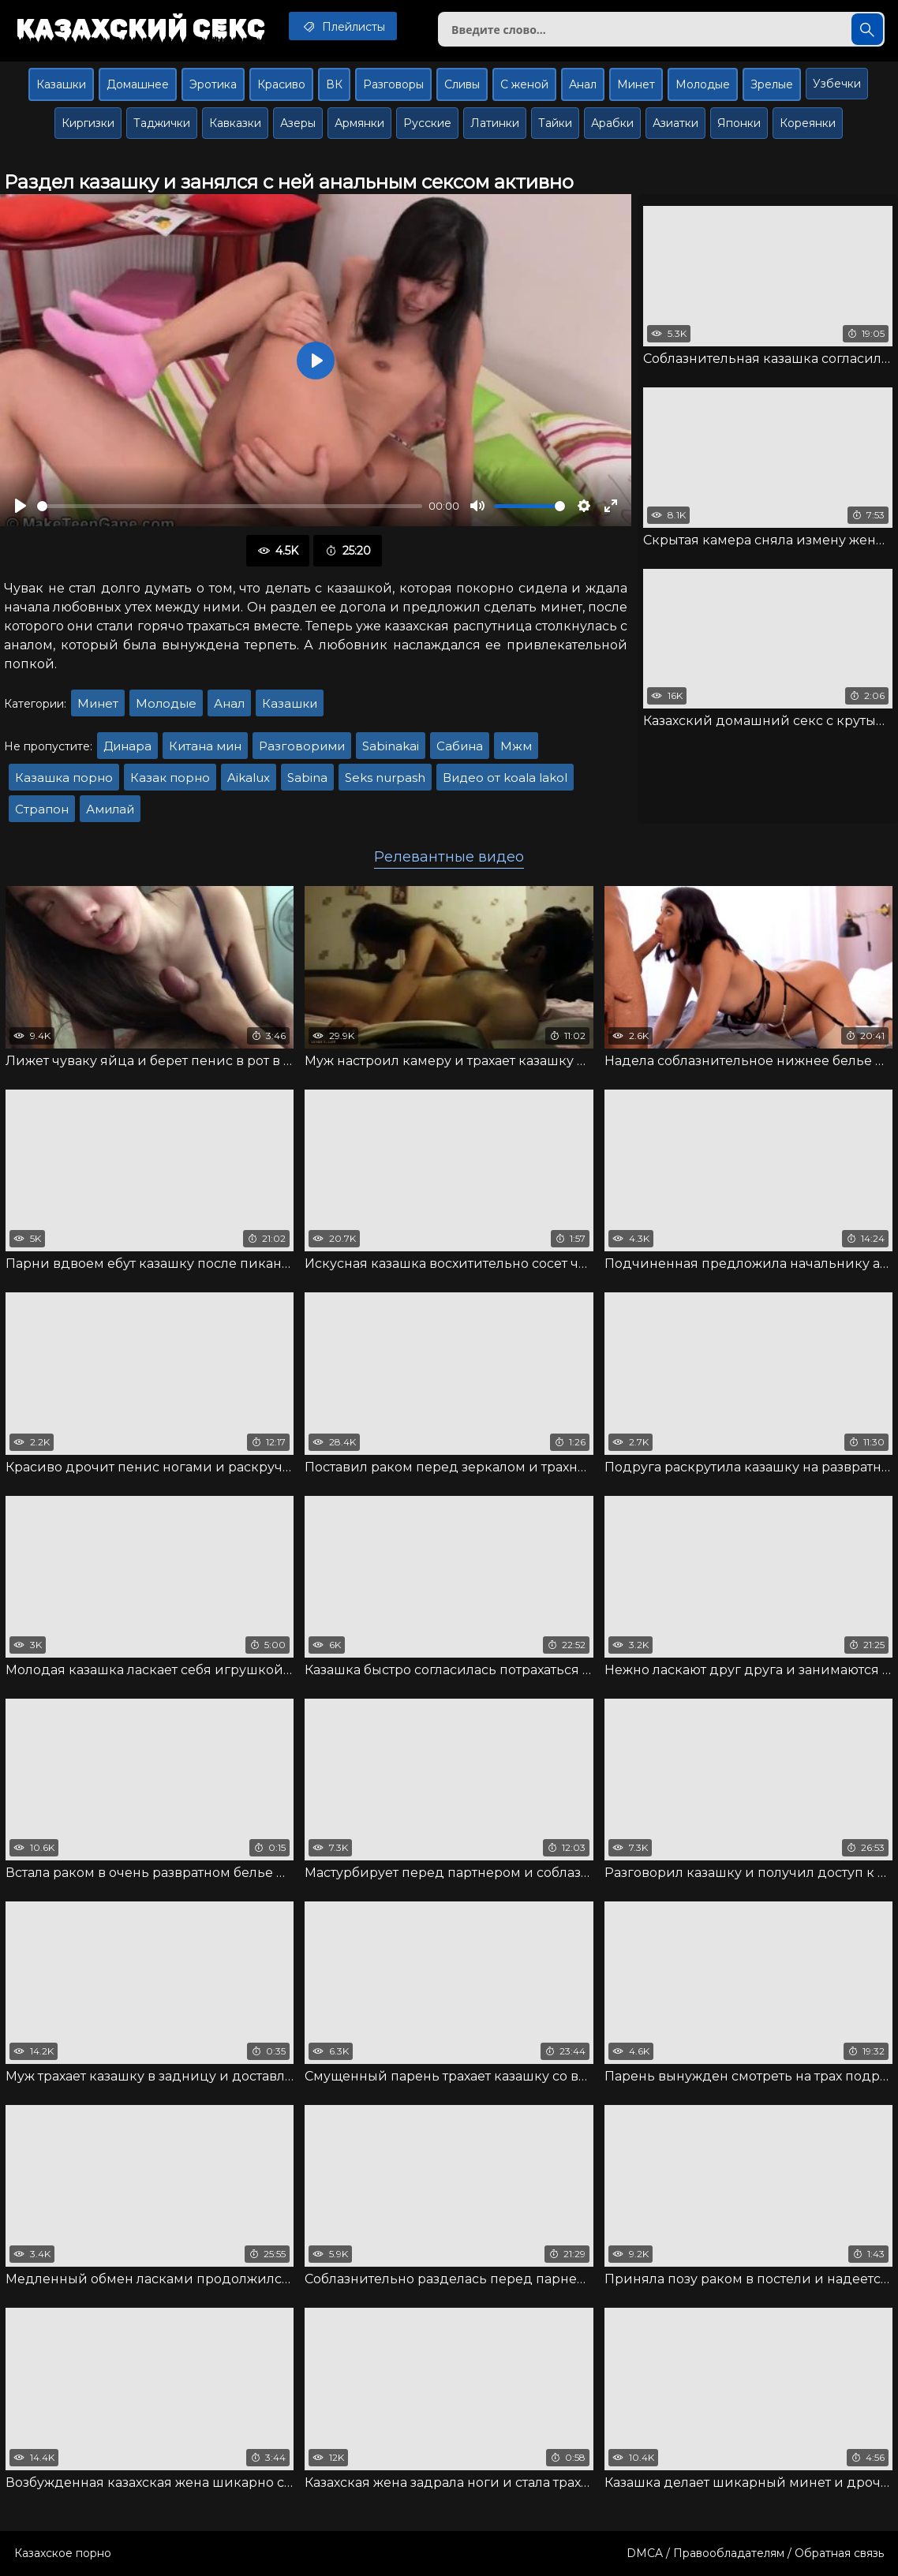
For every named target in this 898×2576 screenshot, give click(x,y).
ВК (334, 84)
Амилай (110, 809)
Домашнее (138, 84)
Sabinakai (390, 745)
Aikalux (248, 777)
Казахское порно (62, 2553)
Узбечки (837, 84)
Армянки (359, 123)
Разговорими (302, 745)
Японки (739, 123)
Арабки (612, 123)
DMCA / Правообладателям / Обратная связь (755, 2553)
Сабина (459, 745)
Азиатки (675, 123)
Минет (636, 84)
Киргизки (88, 123)
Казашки (61, 84)
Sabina (307, 777)
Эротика (213, 84)
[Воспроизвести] (20, 505)
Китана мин (205, 745)
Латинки (494, 123)
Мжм (516, 745)
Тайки (555, 123)
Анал (583, 84)
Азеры (298, 123)
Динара (127, 745)
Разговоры (393, 84)
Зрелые (771, 84)
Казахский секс (140, 27)
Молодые (702, 84)
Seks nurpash (385, 777)
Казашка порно (64, 777)
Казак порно (170, 777)
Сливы (462, 84)
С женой (524, 84)
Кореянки (808, 123)
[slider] (229, 506)
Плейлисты (343, 26)
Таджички (161, 123)
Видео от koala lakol (505, 777)
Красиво (281, 84)
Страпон (42, 809)
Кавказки (235, 123)
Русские (427, 123)
